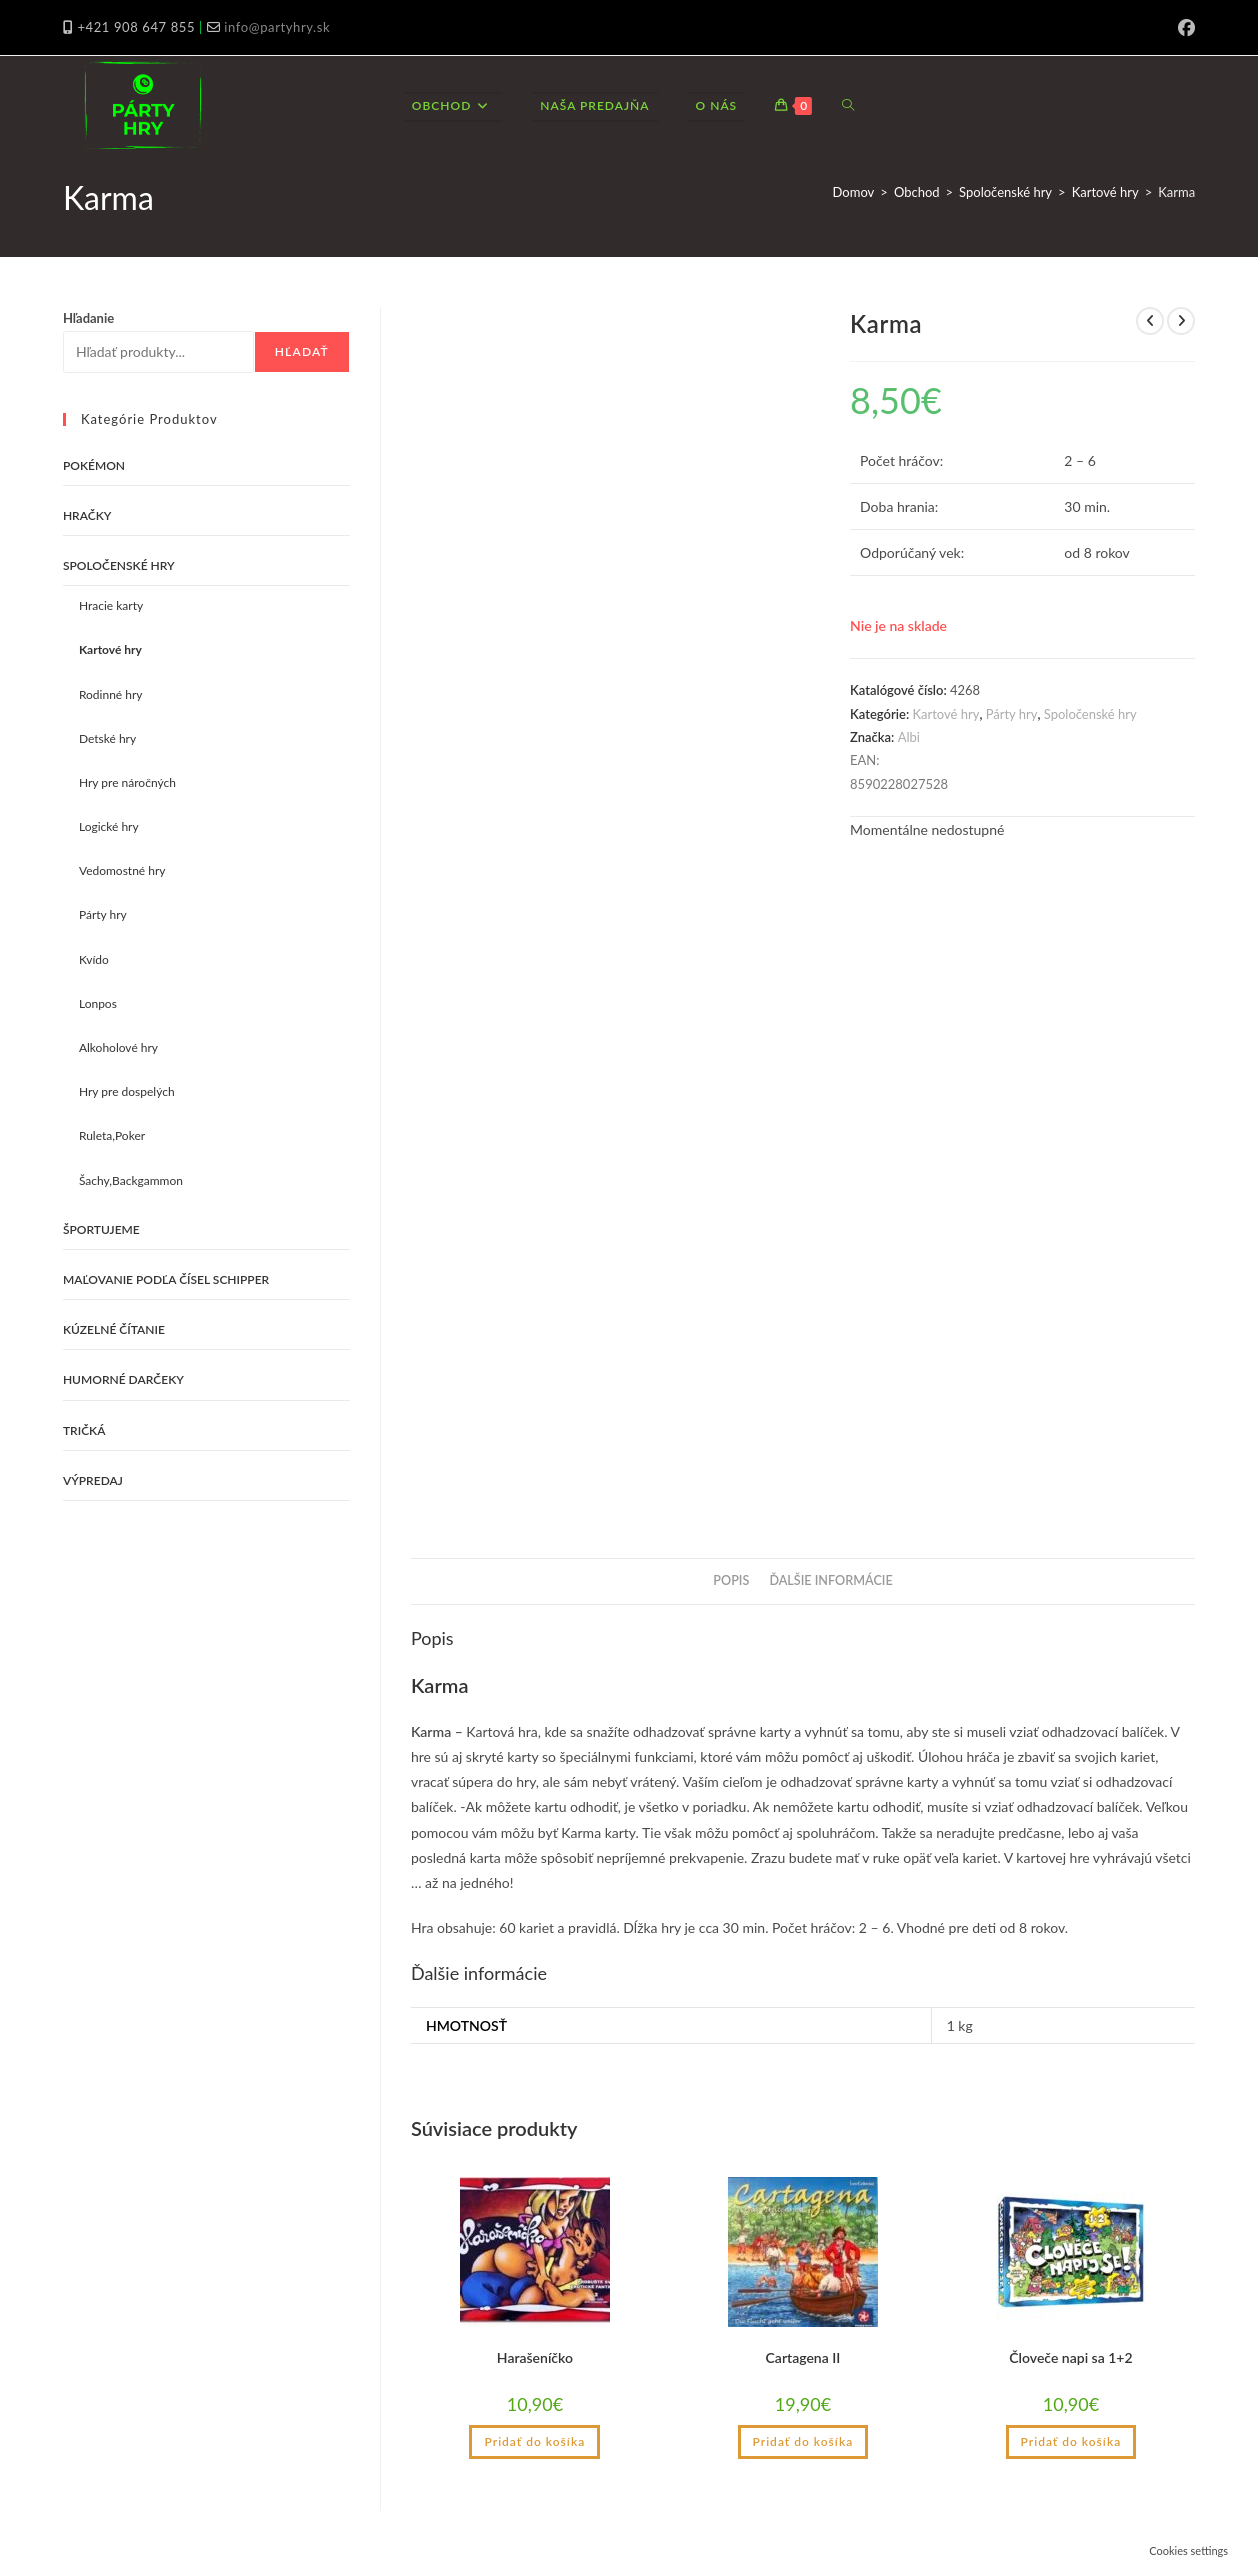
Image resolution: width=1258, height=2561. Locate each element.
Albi (909, 737)
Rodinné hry (111, 694)
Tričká (84, 1430)
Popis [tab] (731, 1580)
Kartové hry (1105, 192)
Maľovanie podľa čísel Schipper (166, 1279)
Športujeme (101, 1229)
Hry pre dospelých (127, 1091)
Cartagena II (803, 2357)
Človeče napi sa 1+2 (1070, 2357)
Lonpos (98, 1003)
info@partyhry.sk (277, 27)
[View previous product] (1150, 321)
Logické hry (109, 826)
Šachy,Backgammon (131, 1180)
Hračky (87, 515)
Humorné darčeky (123, 1379)
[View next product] (1181, 321)
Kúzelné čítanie (114, 1329)
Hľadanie (88, 318)
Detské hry (107, 738)
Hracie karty (111, 605)
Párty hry (1012, 714)
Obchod (917, 192)
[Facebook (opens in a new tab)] (1183, 28)
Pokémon (94, 465)
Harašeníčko (535, 2357)
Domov (854, 192)
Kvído (94, 959)
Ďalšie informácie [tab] (830, 1580)
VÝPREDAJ (93, 1480)
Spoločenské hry (1005, 192)
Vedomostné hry (122, 870)
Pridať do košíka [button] (534, 2441)
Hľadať (302, 351)
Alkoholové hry (118, 1047)
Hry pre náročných (127, 782)
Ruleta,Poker (112, 1135)
